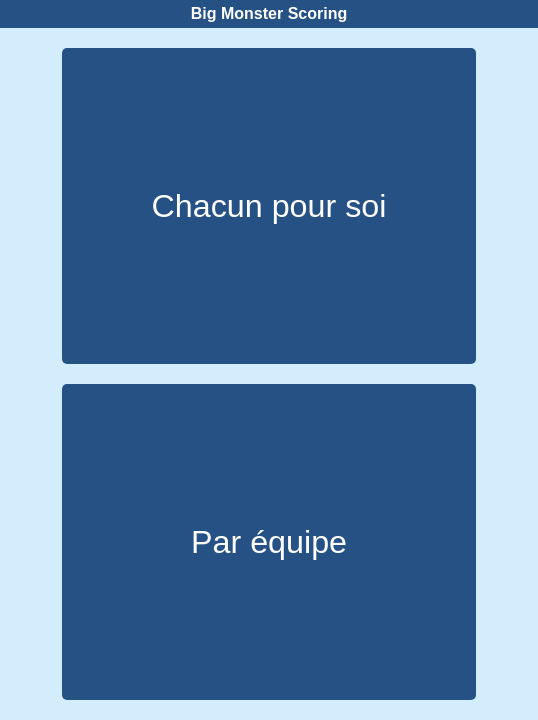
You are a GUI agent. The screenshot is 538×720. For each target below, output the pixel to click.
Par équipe (269, 542)
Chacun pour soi (269, 206)
